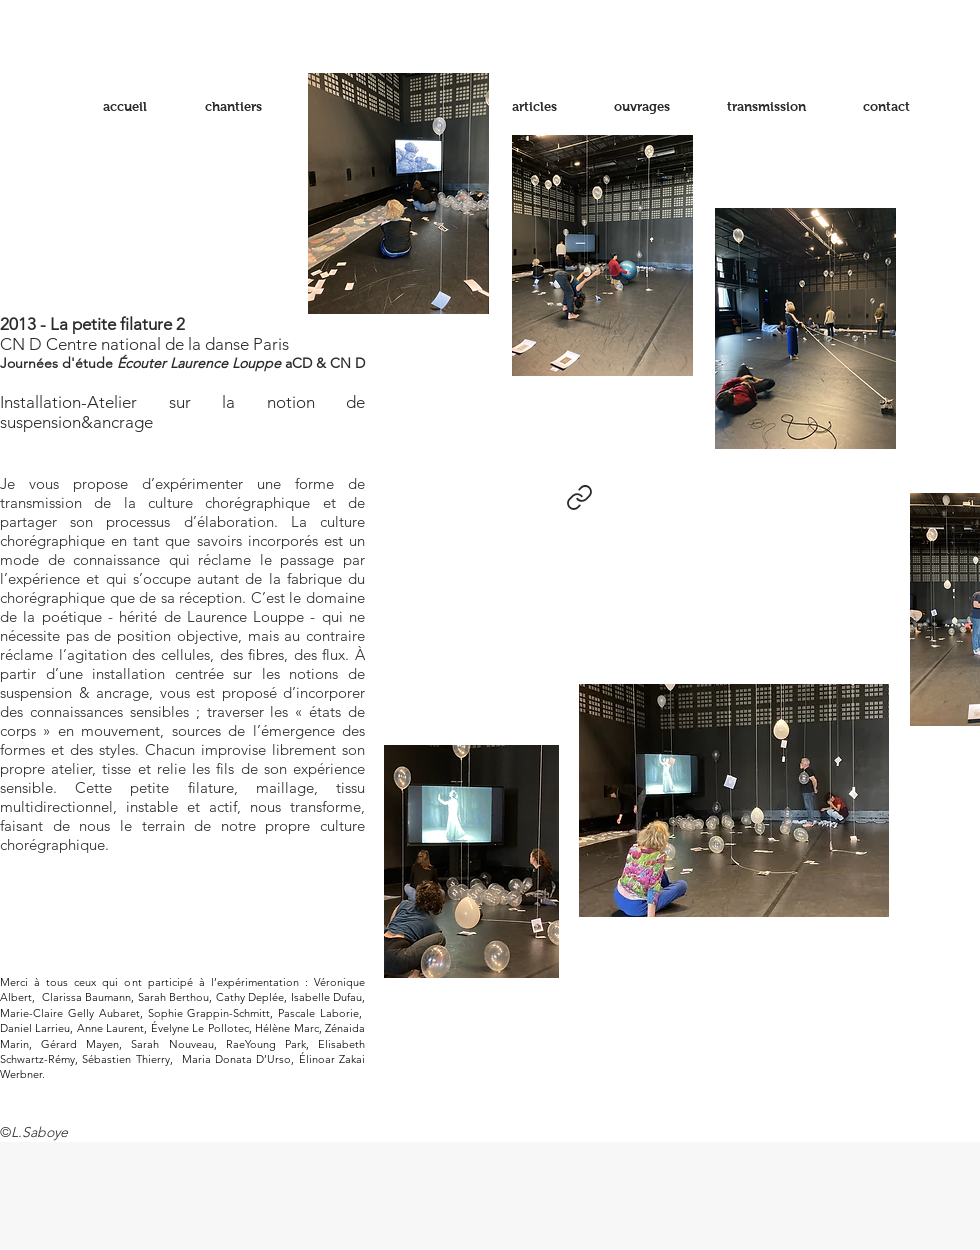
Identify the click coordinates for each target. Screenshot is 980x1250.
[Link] (579, 497)
